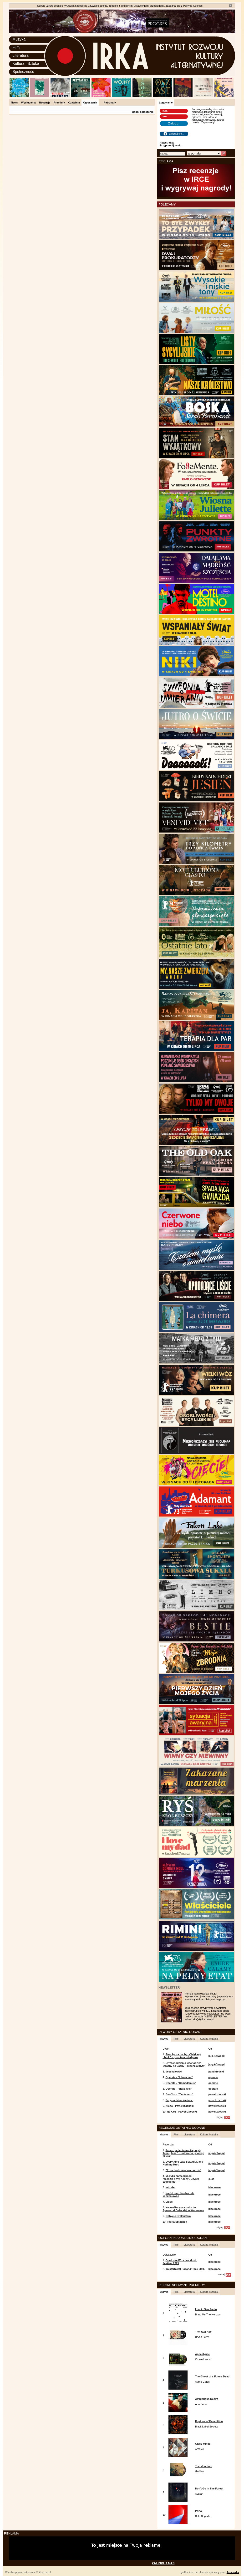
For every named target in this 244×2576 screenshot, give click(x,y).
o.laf (211, 2178)
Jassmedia (233, 2572)
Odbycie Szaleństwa (178, 2216)
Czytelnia (74, 102)
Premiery (59, 102)
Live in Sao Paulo (206, 2309)
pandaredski (216, 2071)
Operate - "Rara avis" (179, 2088)
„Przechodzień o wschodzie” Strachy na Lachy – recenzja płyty (183, 2064)
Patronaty (110, 102)
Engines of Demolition (209, 2421)
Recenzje (45, 102)
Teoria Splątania (177, 2221)
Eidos (169, 2201)
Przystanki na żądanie (179, 2100)
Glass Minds (203, 2443)
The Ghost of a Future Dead (212, 2376)
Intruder (171, 2187)
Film (16, 47)
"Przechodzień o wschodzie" (183, 2170)
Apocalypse (202, 2354)
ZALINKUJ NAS (163, 2563)
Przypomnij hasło (170, 145)
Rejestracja (167, 142)
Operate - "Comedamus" (181, 2083)
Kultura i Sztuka (25, 64)
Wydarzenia (28, 102)
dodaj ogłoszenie (142, 111)
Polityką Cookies (193, 5)
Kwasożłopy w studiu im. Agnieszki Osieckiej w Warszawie (183, 2209)
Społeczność (23, 72)
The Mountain (203, 2466)
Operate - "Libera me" (179, 2077)
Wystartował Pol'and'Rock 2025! (186, 2268)
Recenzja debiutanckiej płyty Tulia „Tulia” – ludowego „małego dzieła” (183, 2153)
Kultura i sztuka (209, 2038)
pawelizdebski (217, 2094)
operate (213, 2077)
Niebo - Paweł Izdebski (180, 2105)
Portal (199, 2510)
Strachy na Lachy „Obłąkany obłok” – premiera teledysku (182, 2056)
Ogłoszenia (90, 102)
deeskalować (174, 2071)
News (14, 102)
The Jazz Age (203, 2331)
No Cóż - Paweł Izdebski (182, 2111)
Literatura (20, 55)
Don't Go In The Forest (209, 2488)
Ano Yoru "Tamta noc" (179, 2094)
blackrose (214, 2187)
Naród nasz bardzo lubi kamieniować (178, 2194)
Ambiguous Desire (206, 2398)
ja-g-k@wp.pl (216, 2055)
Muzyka (18, 39)
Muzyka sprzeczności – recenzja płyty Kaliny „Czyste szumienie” (181, 2179)
